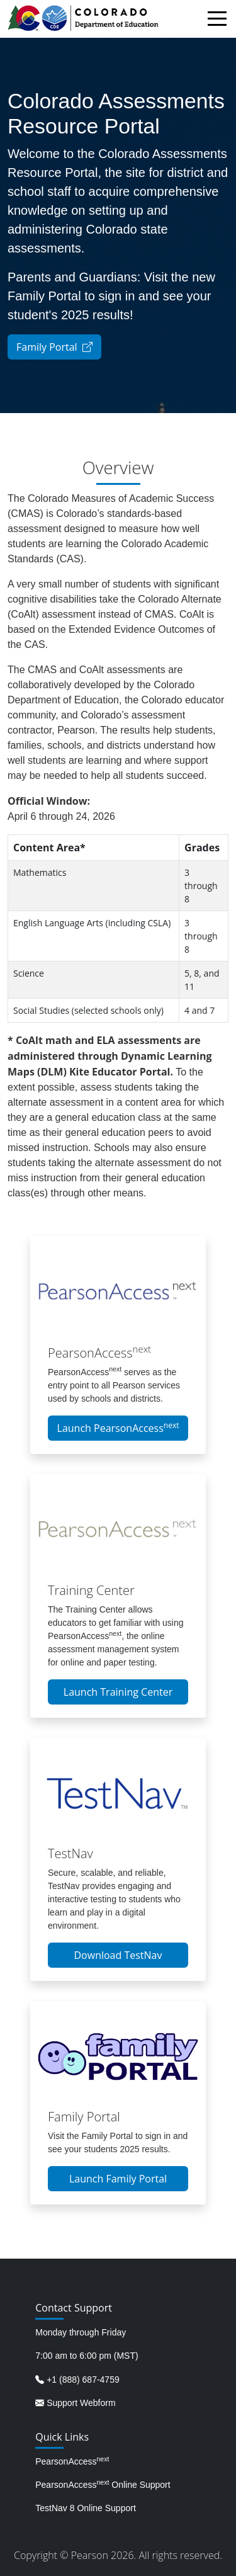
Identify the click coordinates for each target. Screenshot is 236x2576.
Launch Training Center (118, 1692)
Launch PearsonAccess (118, 1427)
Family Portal (54, 347)
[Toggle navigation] (220, 20)
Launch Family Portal (118, 2179)
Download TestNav (118, 1955)
